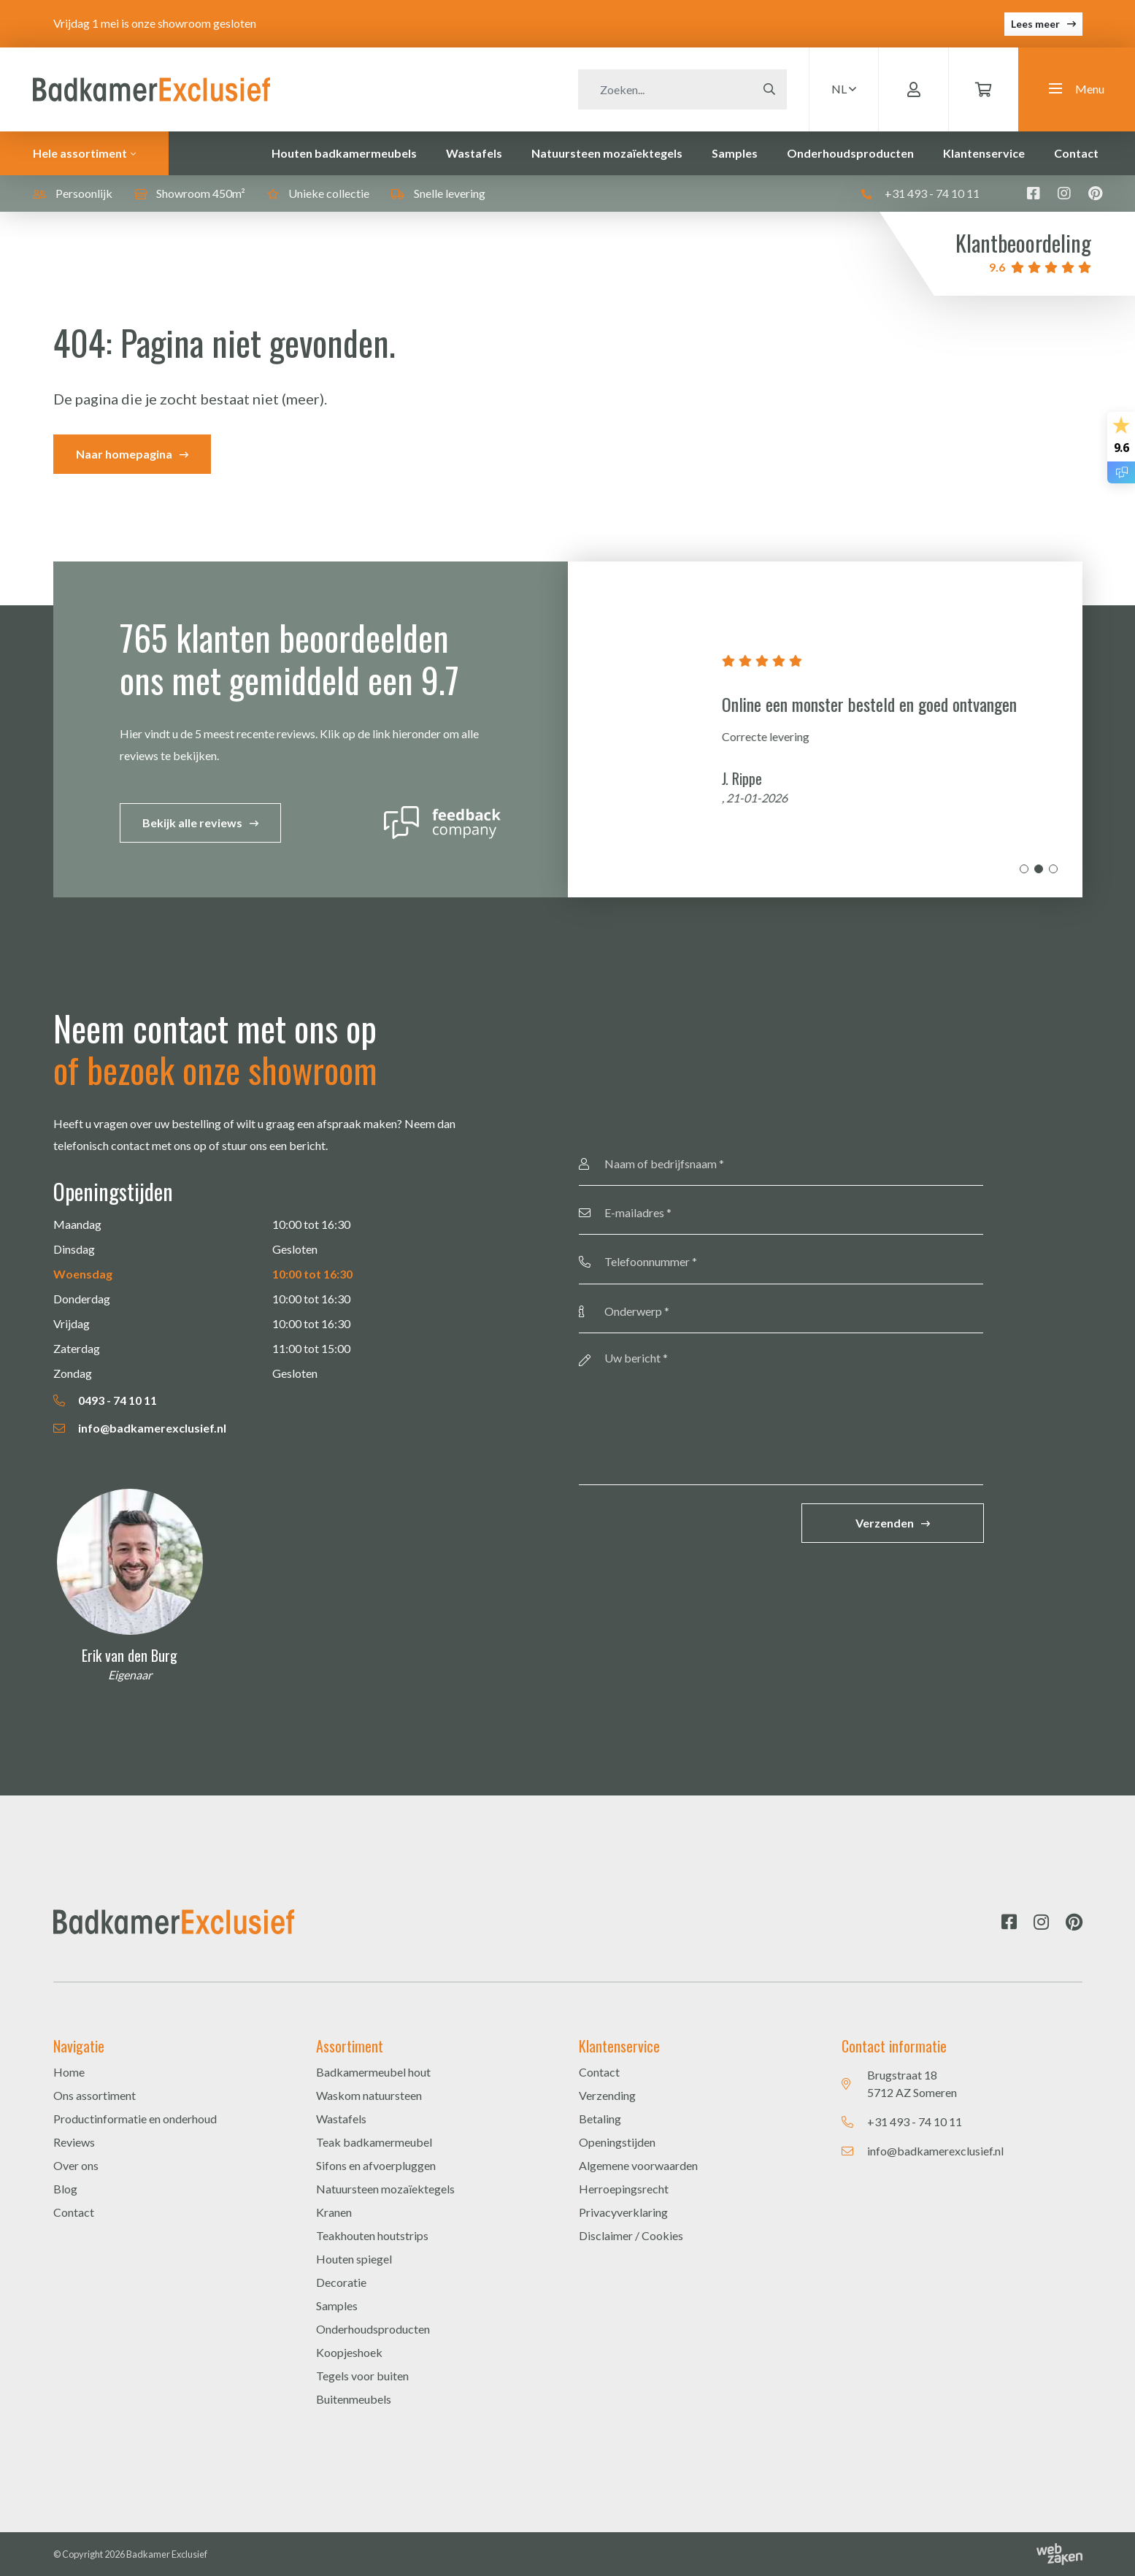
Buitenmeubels (353, 2399)
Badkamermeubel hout (373, 2072)
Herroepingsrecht (624, 2189)
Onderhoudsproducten (850, 153)
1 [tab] (1024, 869)
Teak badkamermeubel (374, 2142)
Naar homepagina (124, 454)
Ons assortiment (94, 2095)
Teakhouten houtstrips (372, 2235)
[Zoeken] (665, 89)
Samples (735, 153)
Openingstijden (617, 2142)
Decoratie (341, 2282)
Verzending (607, 2095)
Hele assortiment (80, 153)
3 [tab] (1053, 869)
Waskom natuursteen (369, 2095)
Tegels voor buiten (362, 2376)
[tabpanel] (825, 729)
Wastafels (474, 153)
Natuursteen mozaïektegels (606, 153)
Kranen (334, 2212)
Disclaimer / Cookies (631, 2235)
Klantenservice (984, 153)
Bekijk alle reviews (192, 822)
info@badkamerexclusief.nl (139, 1428)
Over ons (76, 2165)
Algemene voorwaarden (638, 2165)
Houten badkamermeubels (344, 153)
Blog (65, 2189)
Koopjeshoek (349, 2352)
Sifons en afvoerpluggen (376, 2165)
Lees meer (1035, 24)
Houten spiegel (354, 2259)
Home (69, 2072)
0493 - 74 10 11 (105, 1400)
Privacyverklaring (623, 2212)
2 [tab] (1038, 869)
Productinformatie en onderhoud (135, 2118)
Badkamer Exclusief (166, 2554)
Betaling (600, 2118)
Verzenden (884, 1523)
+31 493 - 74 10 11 (920, 193)
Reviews (74, 2142)
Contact (1076, 153)
